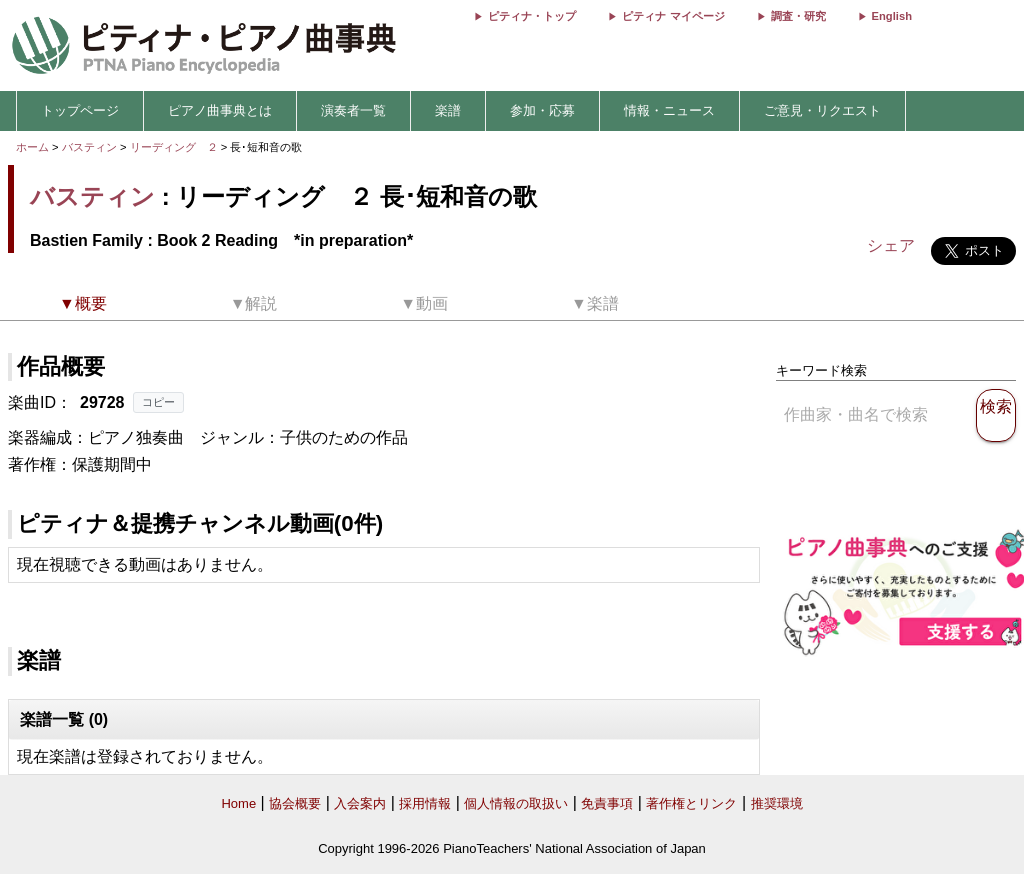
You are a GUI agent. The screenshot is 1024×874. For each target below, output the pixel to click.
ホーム (32, 147)
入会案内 (360, 803)
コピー (158, 402)
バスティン (89, 147)
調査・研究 (798, 16)
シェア (891, 245)
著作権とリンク (691, 803)
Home (238, 803)
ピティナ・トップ (532, 16)
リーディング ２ (175, 147)
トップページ (80, 110)
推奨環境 (777, 803)
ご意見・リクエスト (822, 110)
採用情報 (425, 803)
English (892, 16)
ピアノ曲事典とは (220, 110)
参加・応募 (542, 110)
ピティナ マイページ (673, 16)
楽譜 (448, 110)
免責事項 (607, 803)
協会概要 (295, 803)
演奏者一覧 (353, 110)
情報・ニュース (669, 110)
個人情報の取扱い (516, 803)
